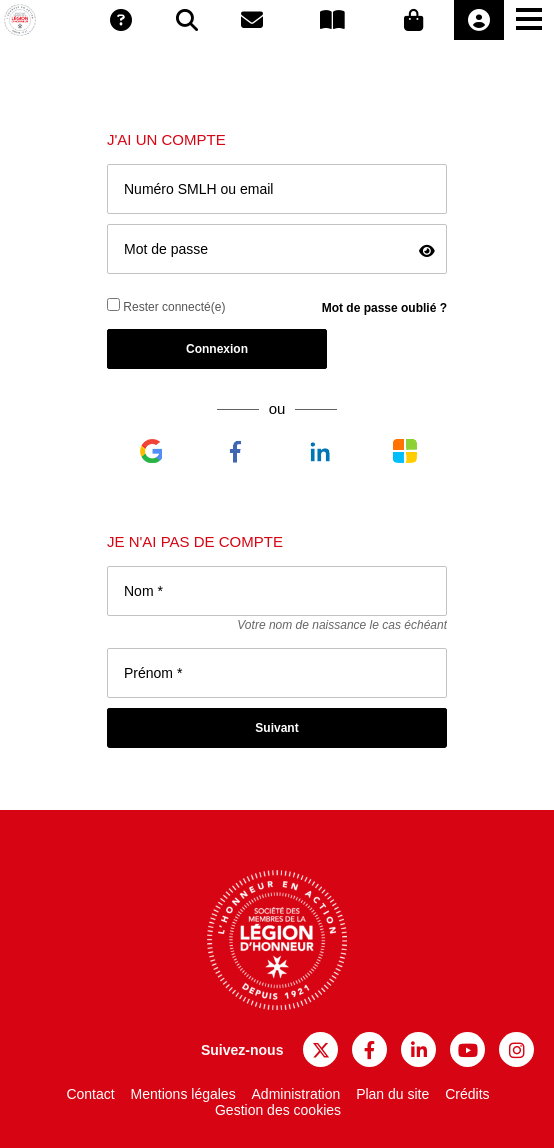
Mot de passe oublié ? (384, 308)
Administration (296, 1094)
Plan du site (392, 1094)
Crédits (467, 1094)
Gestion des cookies (278, 1110)
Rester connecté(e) (166, 306)
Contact (90, 1094)
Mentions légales (183, 1094)
